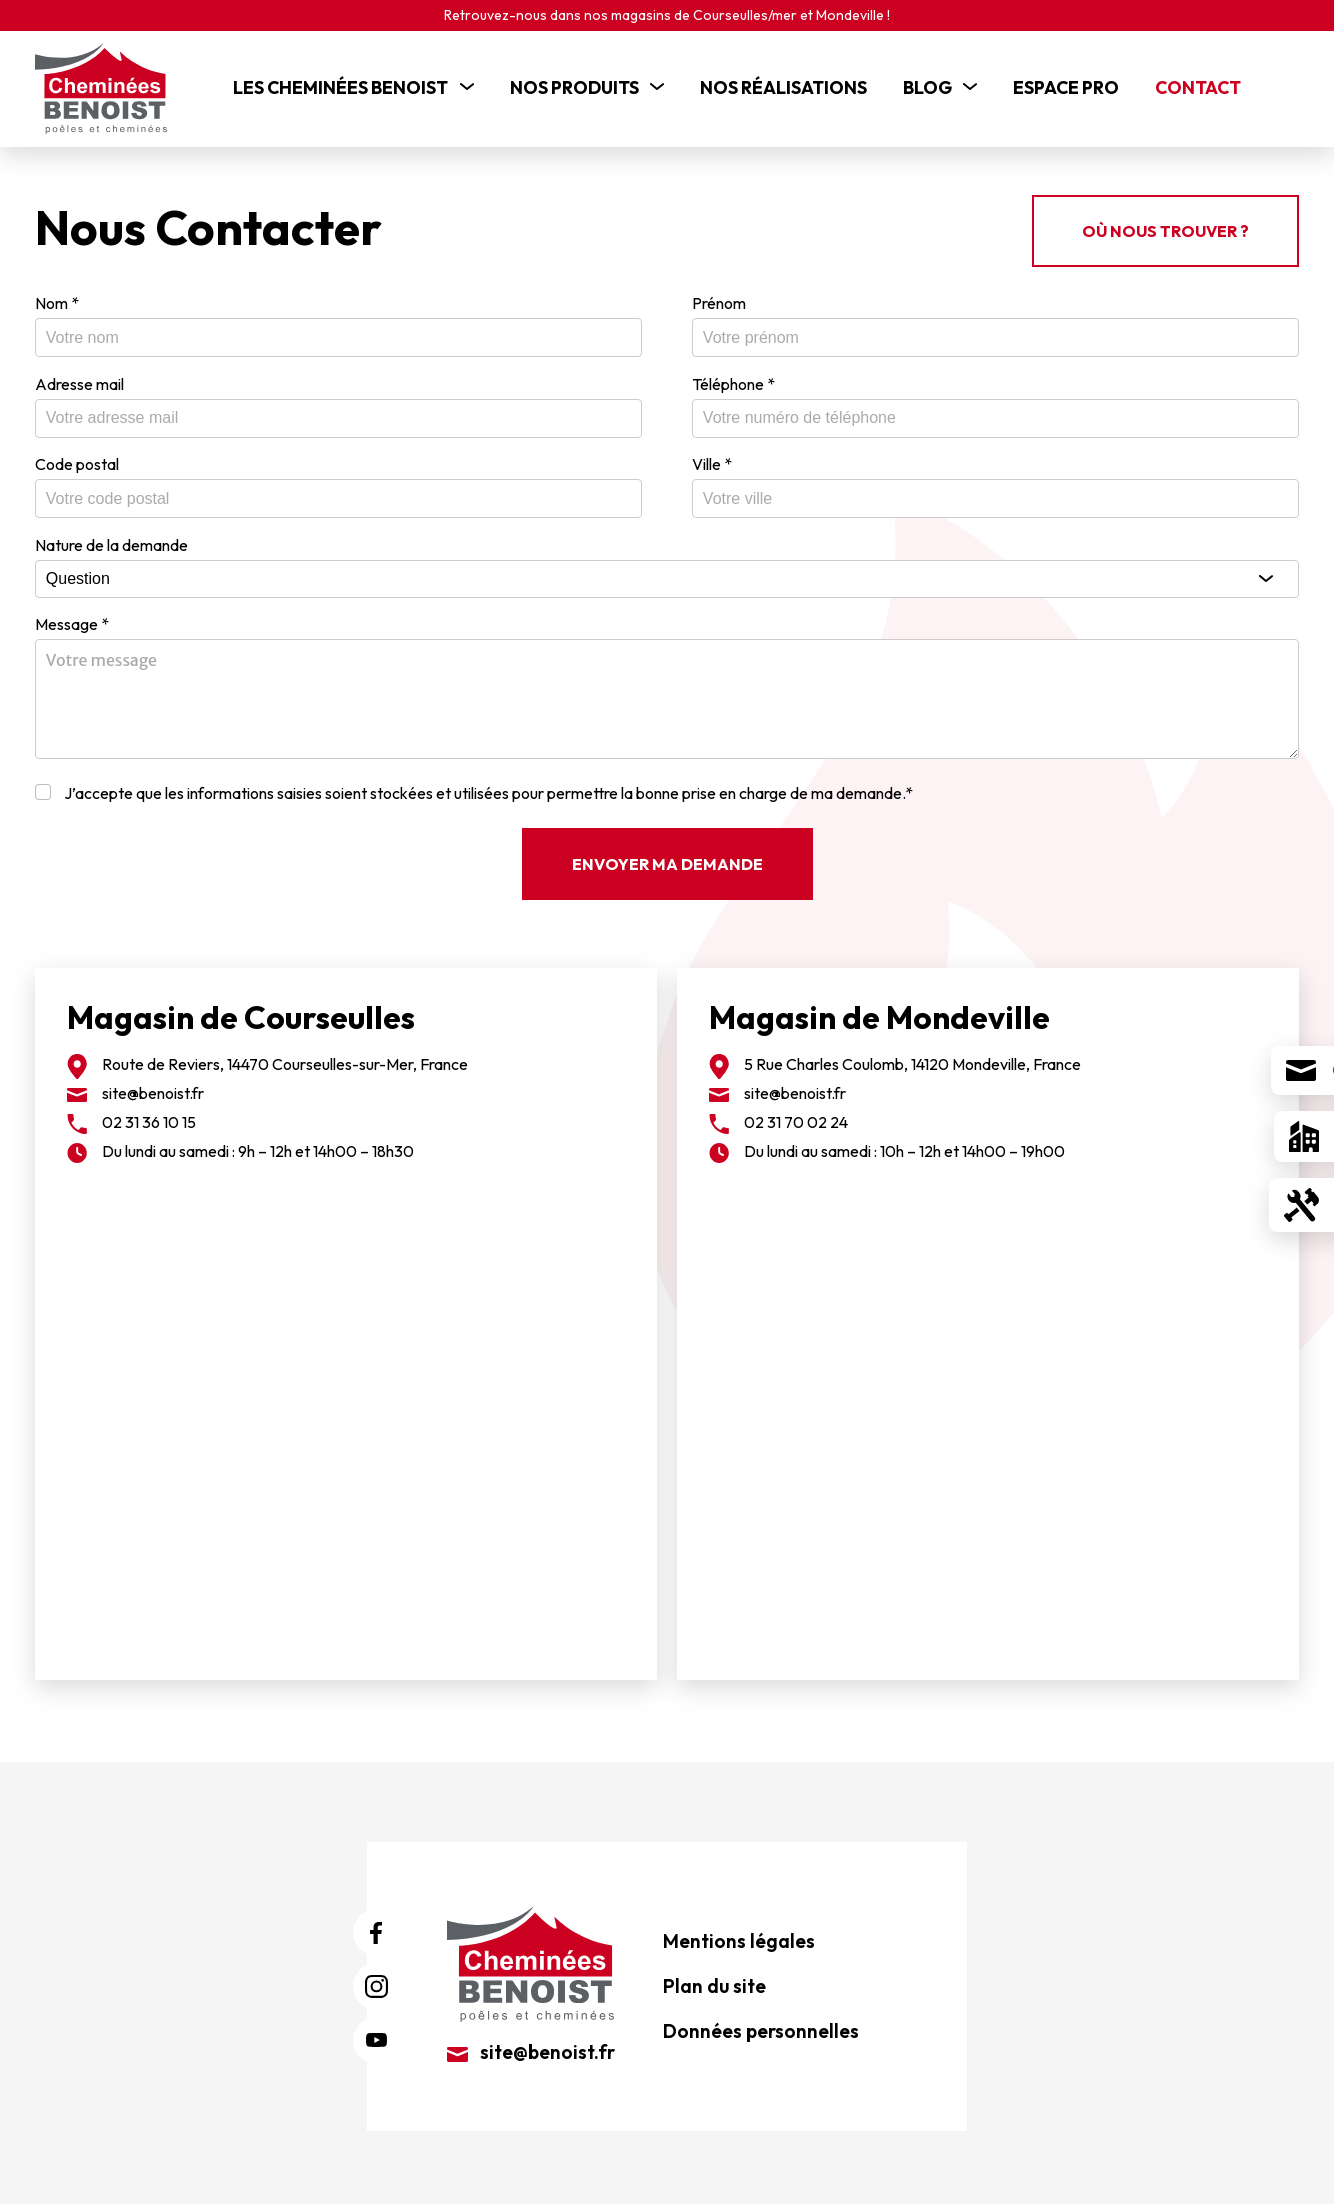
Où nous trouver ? (1165, 224)
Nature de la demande (111, 538)
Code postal (77, 457)
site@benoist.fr (153, 1086)
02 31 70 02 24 (796, 1115)
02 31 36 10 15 (149, 1115)
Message (72, 617)
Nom (57, 296)
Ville (712, 457)
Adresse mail (79, 377)
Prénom (719, 296)
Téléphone (733, 377)
